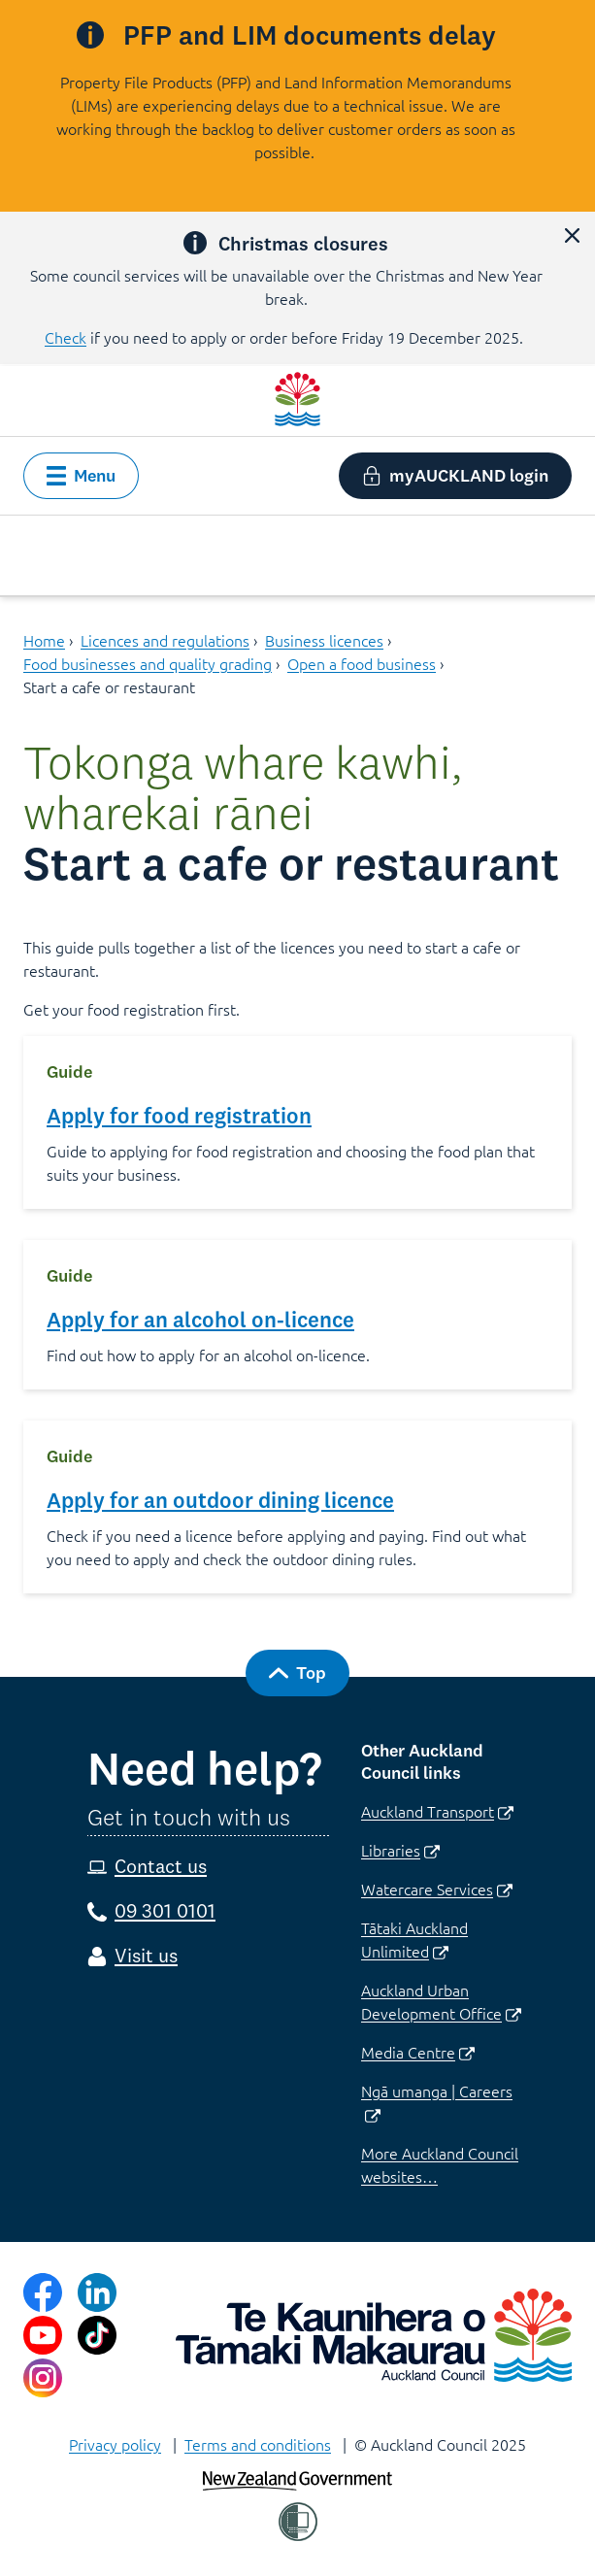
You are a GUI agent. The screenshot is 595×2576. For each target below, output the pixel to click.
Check (65, 337)
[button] (571, 235)
